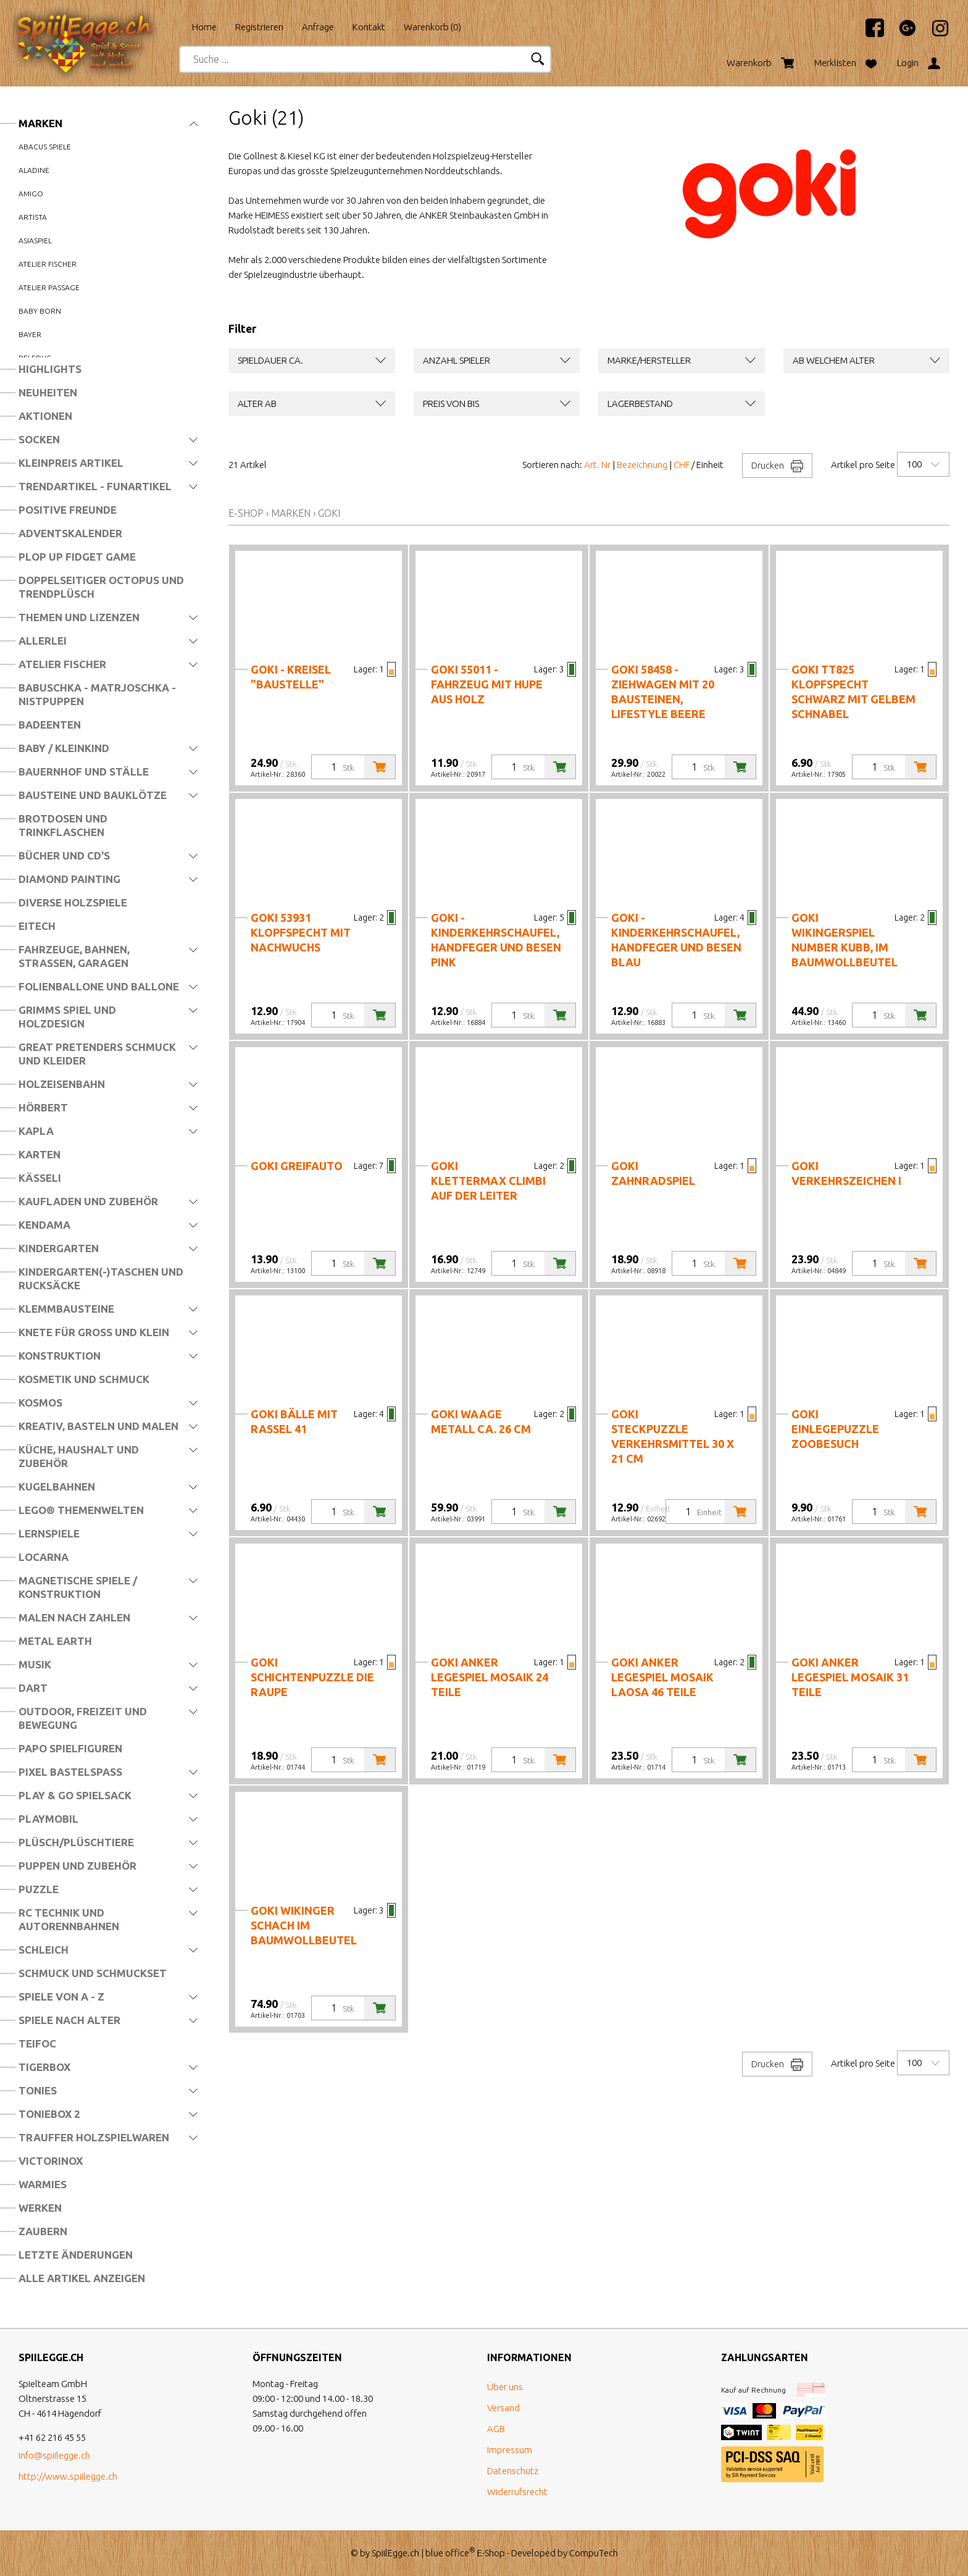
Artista (33, 217)
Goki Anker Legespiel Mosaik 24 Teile (489, 1677)
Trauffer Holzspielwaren (94, 2137)
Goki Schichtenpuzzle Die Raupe (312, 1677)
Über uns (505, 2387)
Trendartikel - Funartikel (95, 486)
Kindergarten (59, 1248)
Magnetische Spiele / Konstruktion (78, 1587)
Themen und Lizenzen (79, 617)
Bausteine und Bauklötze (93, 795)
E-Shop (246, 513)
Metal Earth (55, 1641)
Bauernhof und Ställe (84, 771)
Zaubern (43, 2231)
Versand (503, 2407)
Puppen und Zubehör (77, 1865)
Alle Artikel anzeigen (82, 2278)
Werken (40, 2208)
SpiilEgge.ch (395, 2553)
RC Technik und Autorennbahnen (69, 1919)
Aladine (34, 170)
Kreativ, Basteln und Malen (98, 1426)
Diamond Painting (69, 879)
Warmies (43, 2184)
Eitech (37, 926)
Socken (39, 439)
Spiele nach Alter (69, 2020)
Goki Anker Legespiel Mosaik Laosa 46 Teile (662, 1677)
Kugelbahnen (57, 1486)
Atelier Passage (49, 287)
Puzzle (39, 1889)
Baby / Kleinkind (64, 748)
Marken (40, 123)
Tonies (38, 2090)
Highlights (50, 369)
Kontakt (369, 27)
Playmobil (48, 1819)
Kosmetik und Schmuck (84, 1379)
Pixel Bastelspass (70, 1772)
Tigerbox (44, 2067)
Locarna (44, 1557)
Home (204, 27)
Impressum (509, 2449)
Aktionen (45, 416)
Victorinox (51, 2161)
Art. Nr (597, 464)
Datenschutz (512, 2470)
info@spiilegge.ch (54, 2455)
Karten (39, 1154)
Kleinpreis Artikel (71, 463)
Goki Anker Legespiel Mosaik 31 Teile (850, 1677)
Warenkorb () (432, 27)
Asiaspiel (35, 240)
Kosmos (40, 1402)
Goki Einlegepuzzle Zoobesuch (835, 1429)
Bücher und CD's (64, 855)
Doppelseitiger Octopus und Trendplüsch (101, 587)
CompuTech (593, 2553)
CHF (682, 464)
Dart (33, 1688)
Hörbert (43, 1107)
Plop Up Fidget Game (77, 556)
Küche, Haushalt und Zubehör (79, 1456)
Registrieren (259, 27)
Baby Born (40, 311)
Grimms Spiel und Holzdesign (67, 1016)
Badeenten (50, 724)
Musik (35, 1664)
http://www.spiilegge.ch (68, 2476)
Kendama (44, 1225)
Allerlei (43, 640)
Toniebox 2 (49, 2114)
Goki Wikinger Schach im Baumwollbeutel (304, 1925)
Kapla (36, 1131)
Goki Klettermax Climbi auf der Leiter (488, 1181)
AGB (496, 2428)
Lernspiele (49, 1533)
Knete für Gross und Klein (94, 1332)
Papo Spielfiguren (70, 1748)
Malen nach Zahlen (74, 1617)
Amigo (31, 194)
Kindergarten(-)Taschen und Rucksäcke (101, 1278)
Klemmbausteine (66, 1309)
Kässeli (40, 1178)
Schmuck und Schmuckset (93, 1973)
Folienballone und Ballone (99, 986)
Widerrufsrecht (517, 2491)
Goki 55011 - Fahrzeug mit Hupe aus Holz (487, 684)
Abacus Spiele (45, 147)
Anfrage (318, 27)
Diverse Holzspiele (73, 902)
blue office (450, 2553)
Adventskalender (70, 533)
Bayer (30, 334)
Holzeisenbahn (62, 1084)
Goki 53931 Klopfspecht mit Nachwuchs (301, 932)
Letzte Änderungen (76, 2254)
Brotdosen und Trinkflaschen (63, 825)
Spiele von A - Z (61, 1996)
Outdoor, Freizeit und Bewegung (83, 1718)
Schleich (44, 1949)
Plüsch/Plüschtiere (76, 1842)
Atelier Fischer (62, 664)
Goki (329, 513)
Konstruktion (60, 1355)
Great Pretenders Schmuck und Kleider (97, 1053)
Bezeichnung (642, 464)
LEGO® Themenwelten (81, 1510)
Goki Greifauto (297, 1166)
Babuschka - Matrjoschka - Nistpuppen (97, 694)
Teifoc (37, 2043)
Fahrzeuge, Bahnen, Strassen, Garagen (74, 956)
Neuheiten (48, 392)
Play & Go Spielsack (75, 1795)
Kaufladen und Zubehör (88, 1201)
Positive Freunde (68, 510)
